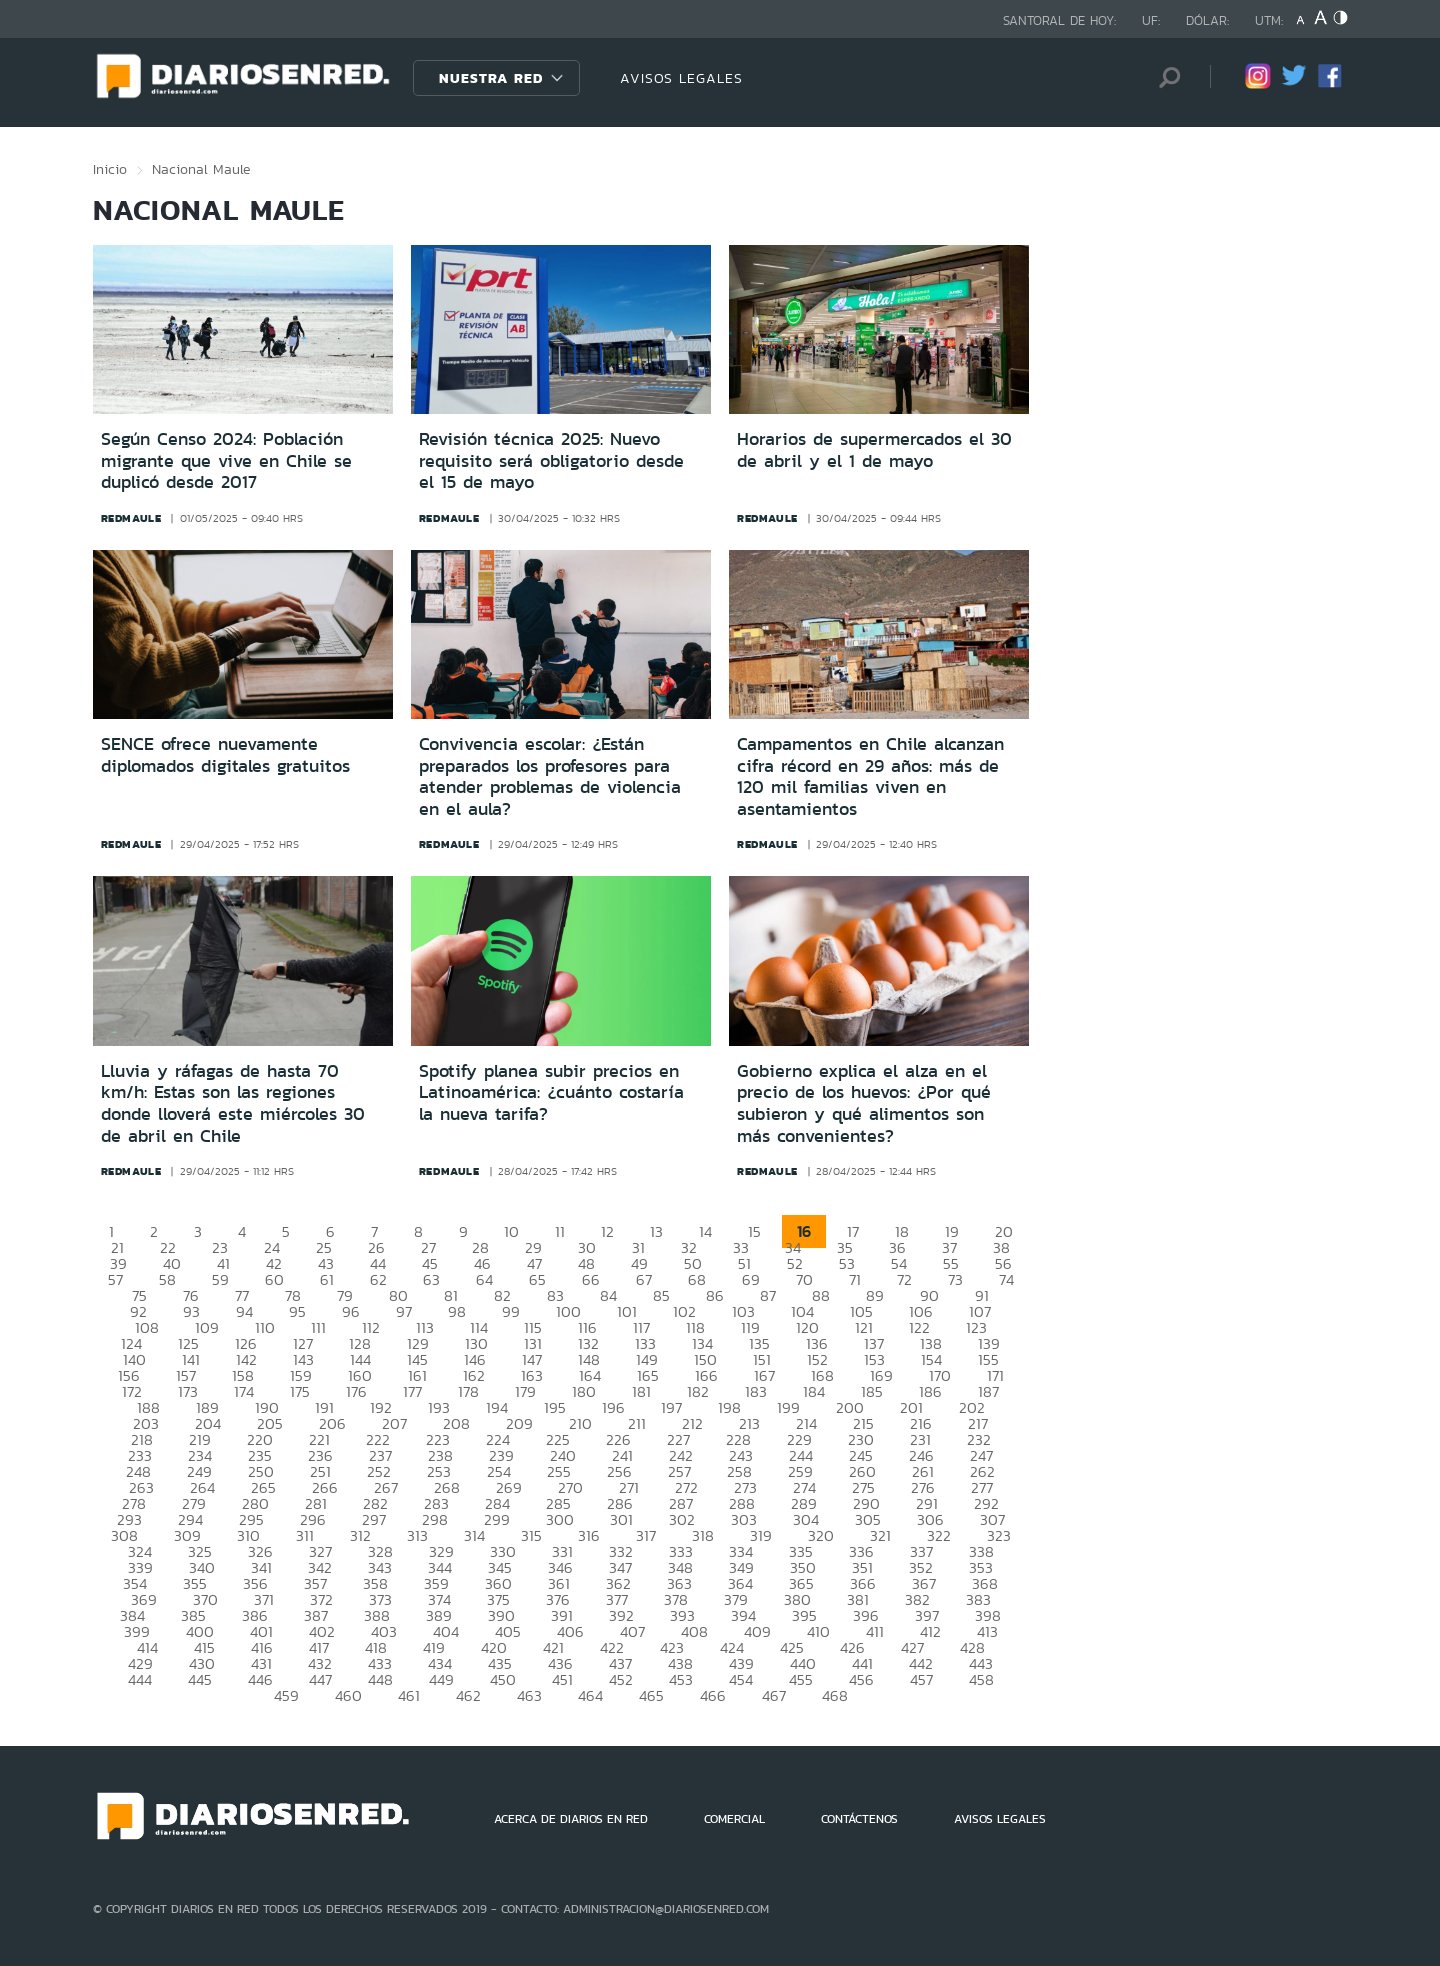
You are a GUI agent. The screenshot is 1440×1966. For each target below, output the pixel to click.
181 (641, 1391)
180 (584, 1391)
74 (1006, 1279)
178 (468, 1391)
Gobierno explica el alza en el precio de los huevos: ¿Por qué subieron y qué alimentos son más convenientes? (864, 1103)
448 (380, 1679)
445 (200, 1679)
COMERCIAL (734, 1819)
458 (981, 1679)
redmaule (131, 518)
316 (589, 1535)
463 (529, 1695)
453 (681, 1679)
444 (140, 1679)
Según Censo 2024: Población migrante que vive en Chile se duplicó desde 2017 (226, 460)
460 (348, 1695)
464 (590, 1695)
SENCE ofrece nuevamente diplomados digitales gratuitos (225, 755)
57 (115, 1279)
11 (560, 1231)
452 (621, 1679)
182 (698, 1391)
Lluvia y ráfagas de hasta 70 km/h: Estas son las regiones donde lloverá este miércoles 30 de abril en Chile (233, 1103)
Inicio (110, 169)
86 (715, 1295)
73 (955, 1279)
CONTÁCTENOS (859, 1819)
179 (525, 1391)
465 (651, 1695)
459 (286, 1695)
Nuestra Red (491, 78)
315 (531, 1535)
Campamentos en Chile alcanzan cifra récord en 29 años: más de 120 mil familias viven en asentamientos (870, 776)
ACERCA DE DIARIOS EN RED (571, 1819)
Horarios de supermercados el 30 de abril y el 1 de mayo (874, 450)
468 (835, 1695)
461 (409, 1695)
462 (468, 1695)
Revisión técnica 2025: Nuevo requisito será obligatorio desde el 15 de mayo (551, 460)
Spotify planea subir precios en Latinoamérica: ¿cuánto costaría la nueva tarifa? (551, 1092)
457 (921, 1679)
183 (756, 1391)
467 (774, 1695)
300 (560, 1519)
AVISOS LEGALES (681, 78)
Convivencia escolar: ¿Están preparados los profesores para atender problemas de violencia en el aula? (550, 776)
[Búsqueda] (1165, 77)
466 (713, 1695)
